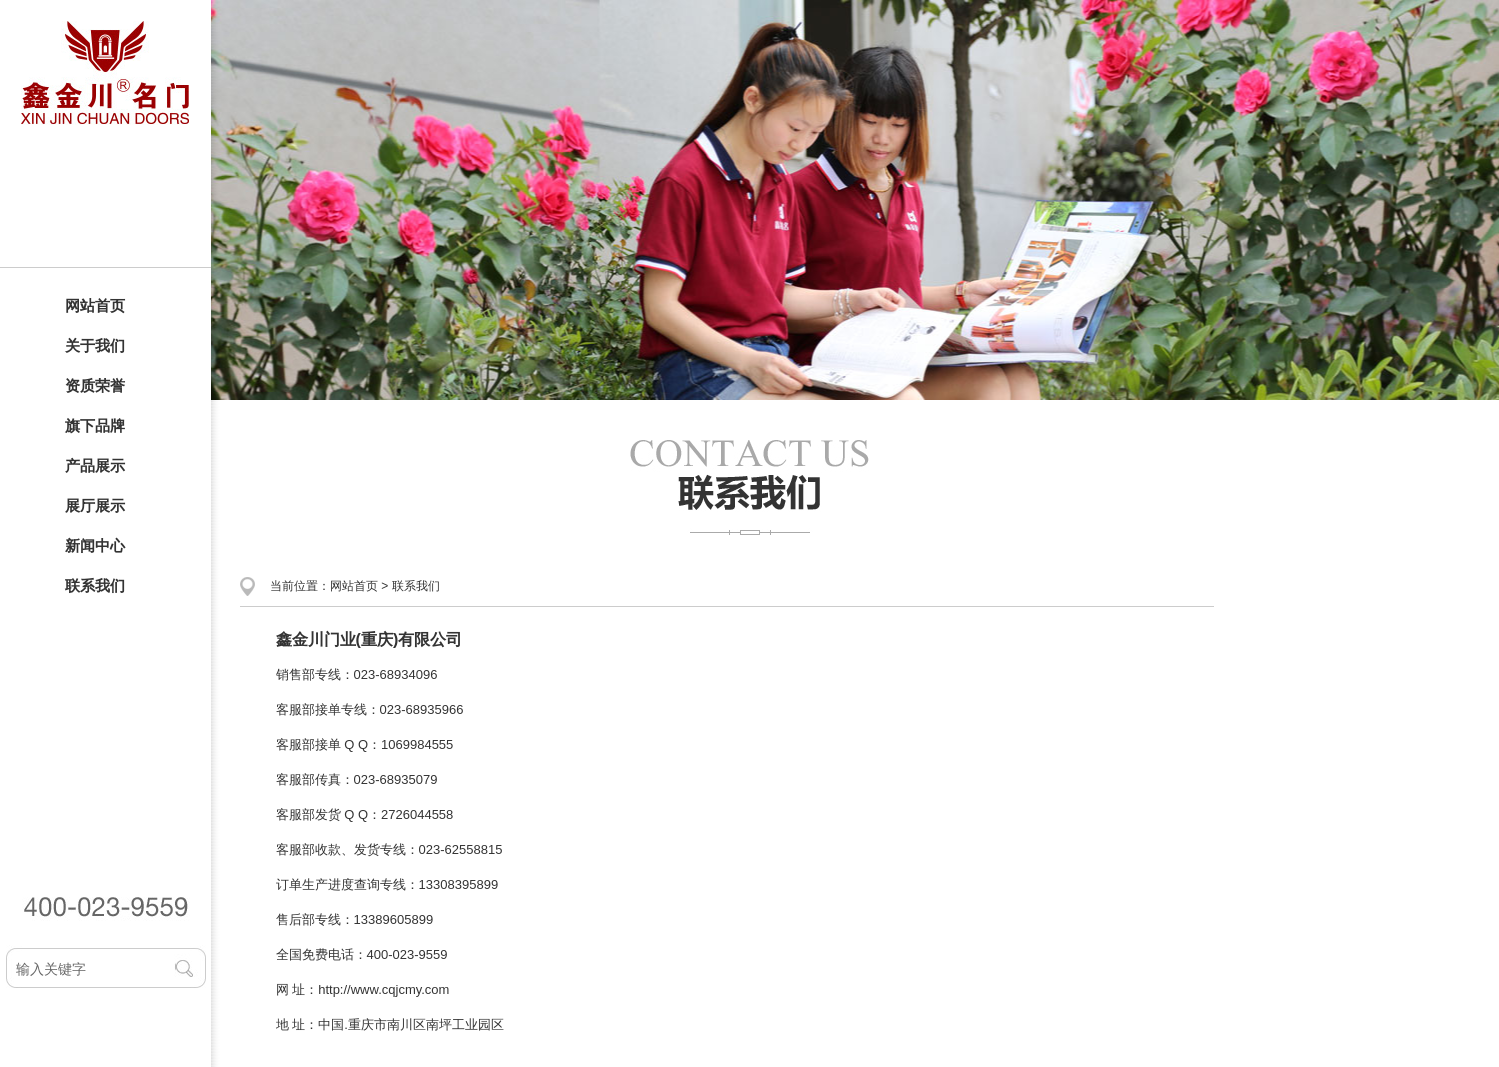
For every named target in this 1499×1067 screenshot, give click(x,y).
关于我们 (95, 345)
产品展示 (95, 465)
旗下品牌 (95, 425)
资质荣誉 (95, 385)
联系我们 (95, 585)
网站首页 (95, 305)
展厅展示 (95, 505)
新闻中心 (95, 545)
